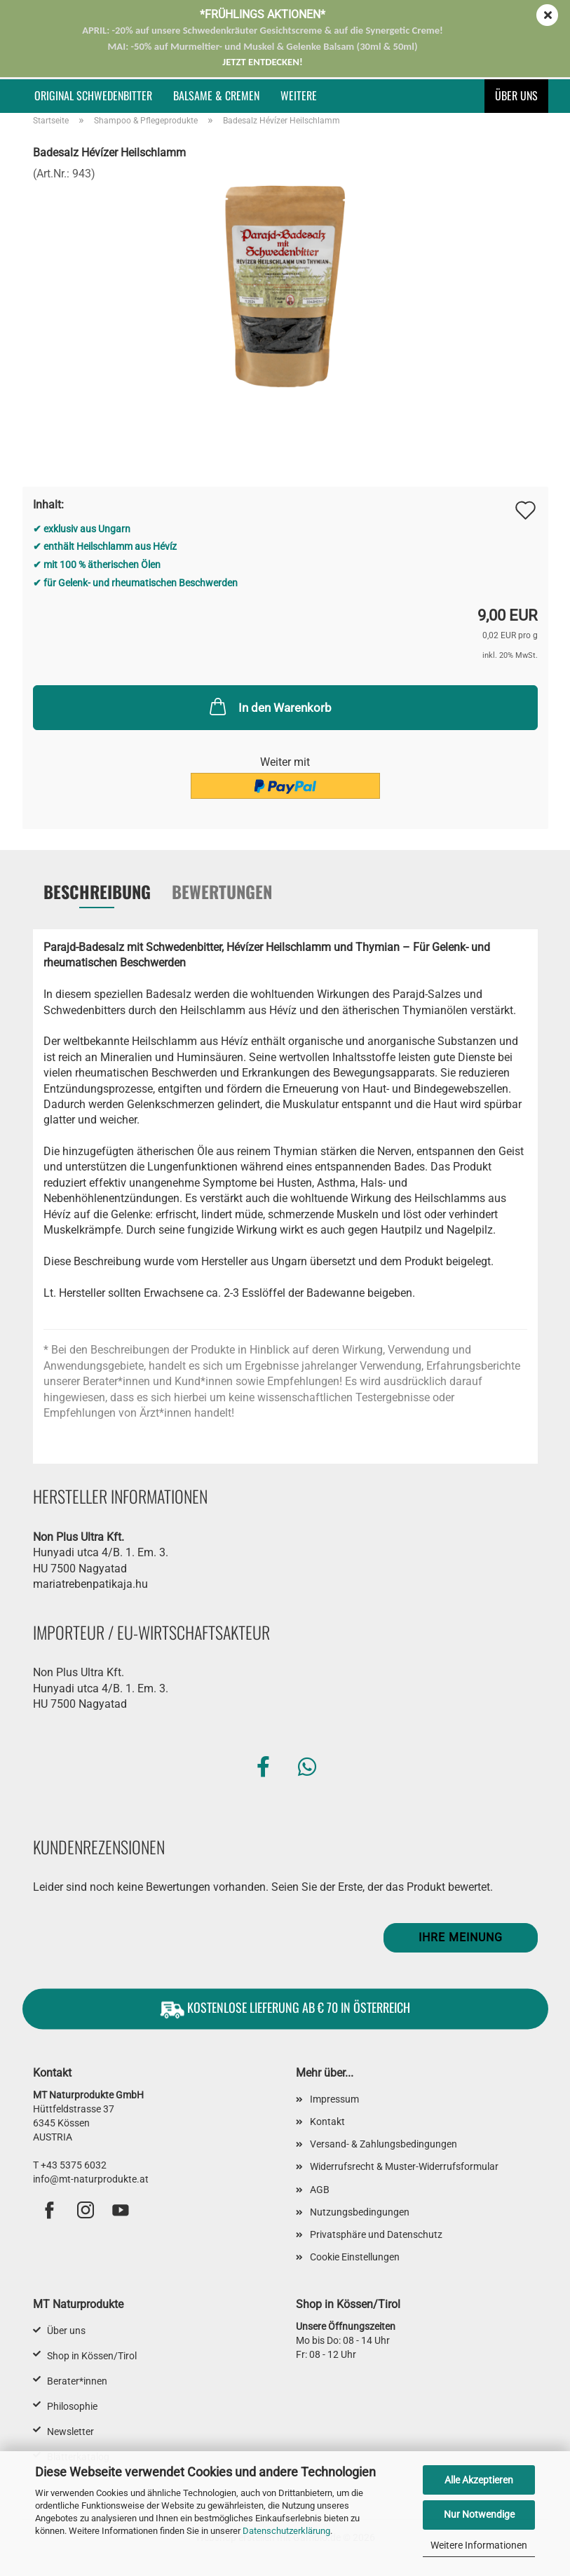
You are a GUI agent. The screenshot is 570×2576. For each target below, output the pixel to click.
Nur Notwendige (479, 2514)
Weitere (298, 95)
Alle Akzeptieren (479, 2480)
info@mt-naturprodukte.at (91, 2179)
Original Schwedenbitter (93, 95)
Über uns (516, 95)
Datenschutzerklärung (286, 2531)
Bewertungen (222, 891)
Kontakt (327, 2121)
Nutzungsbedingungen (359, 2212)
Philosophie (72, 2406)
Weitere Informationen (478, 2545)
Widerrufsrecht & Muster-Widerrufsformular (404, 2166)
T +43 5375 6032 (70, 2165)
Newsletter (70, 2431)
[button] (262, 1767)
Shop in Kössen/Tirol (92, 2355)
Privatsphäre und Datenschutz (376, 2234)
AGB (320, 2189)
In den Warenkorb (269, 706)
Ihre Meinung (461, 1937)
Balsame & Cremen (216, 95)
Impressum (334, 2099)
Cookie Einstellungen (355, 2257)
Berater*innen (77, 2381)
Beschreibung (97, 891)
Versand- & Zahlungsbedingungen (383, 2144)
